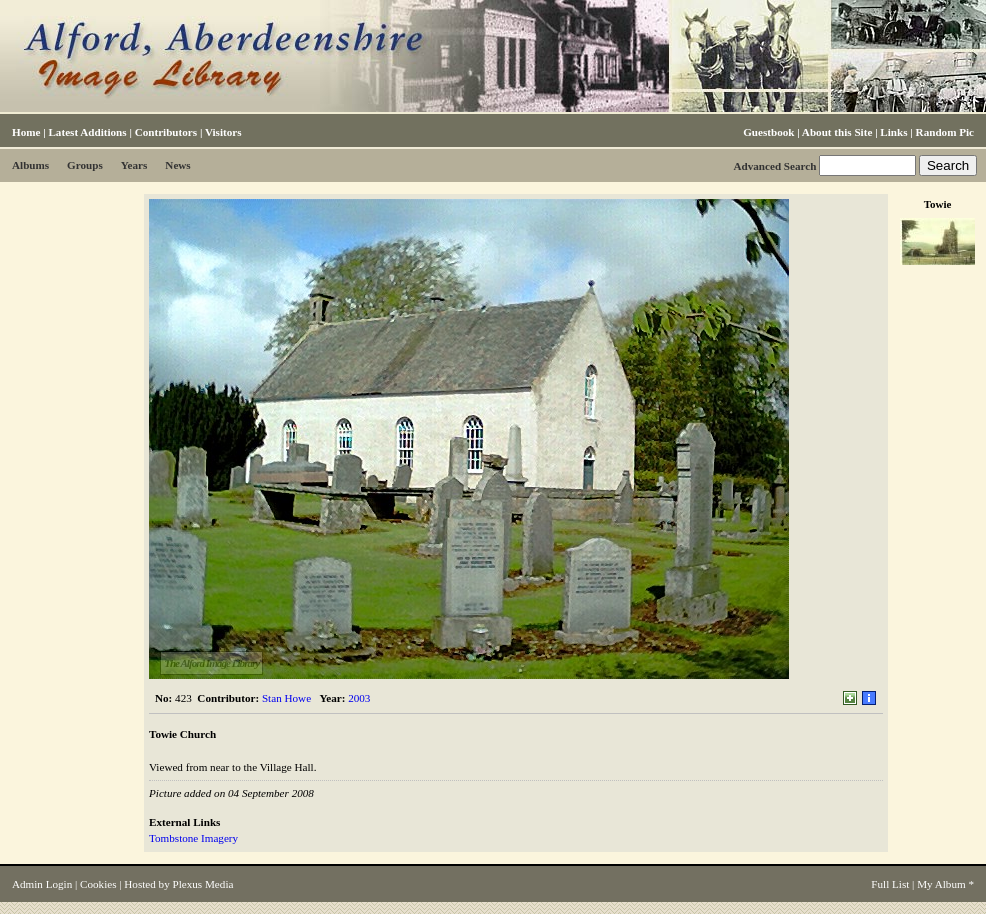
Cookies (98, 884)
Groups (85, 165)
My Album (941, 884)
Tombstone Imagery (193, 838)
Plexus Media (203, 884)
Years (134, 165)
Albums (30, 165)
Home (26, 132)
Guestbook (768, 132)
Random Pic (945, 132)
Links (893, 132)
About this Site (837, 132)
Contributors (166, 132)
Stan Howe (286, 698)
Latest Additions (87, 132)
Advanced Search (774, 166)
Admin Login (42, 884)
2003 (359, 698)
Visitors (223, 132)
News (177, 165)
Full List (890, 884)
